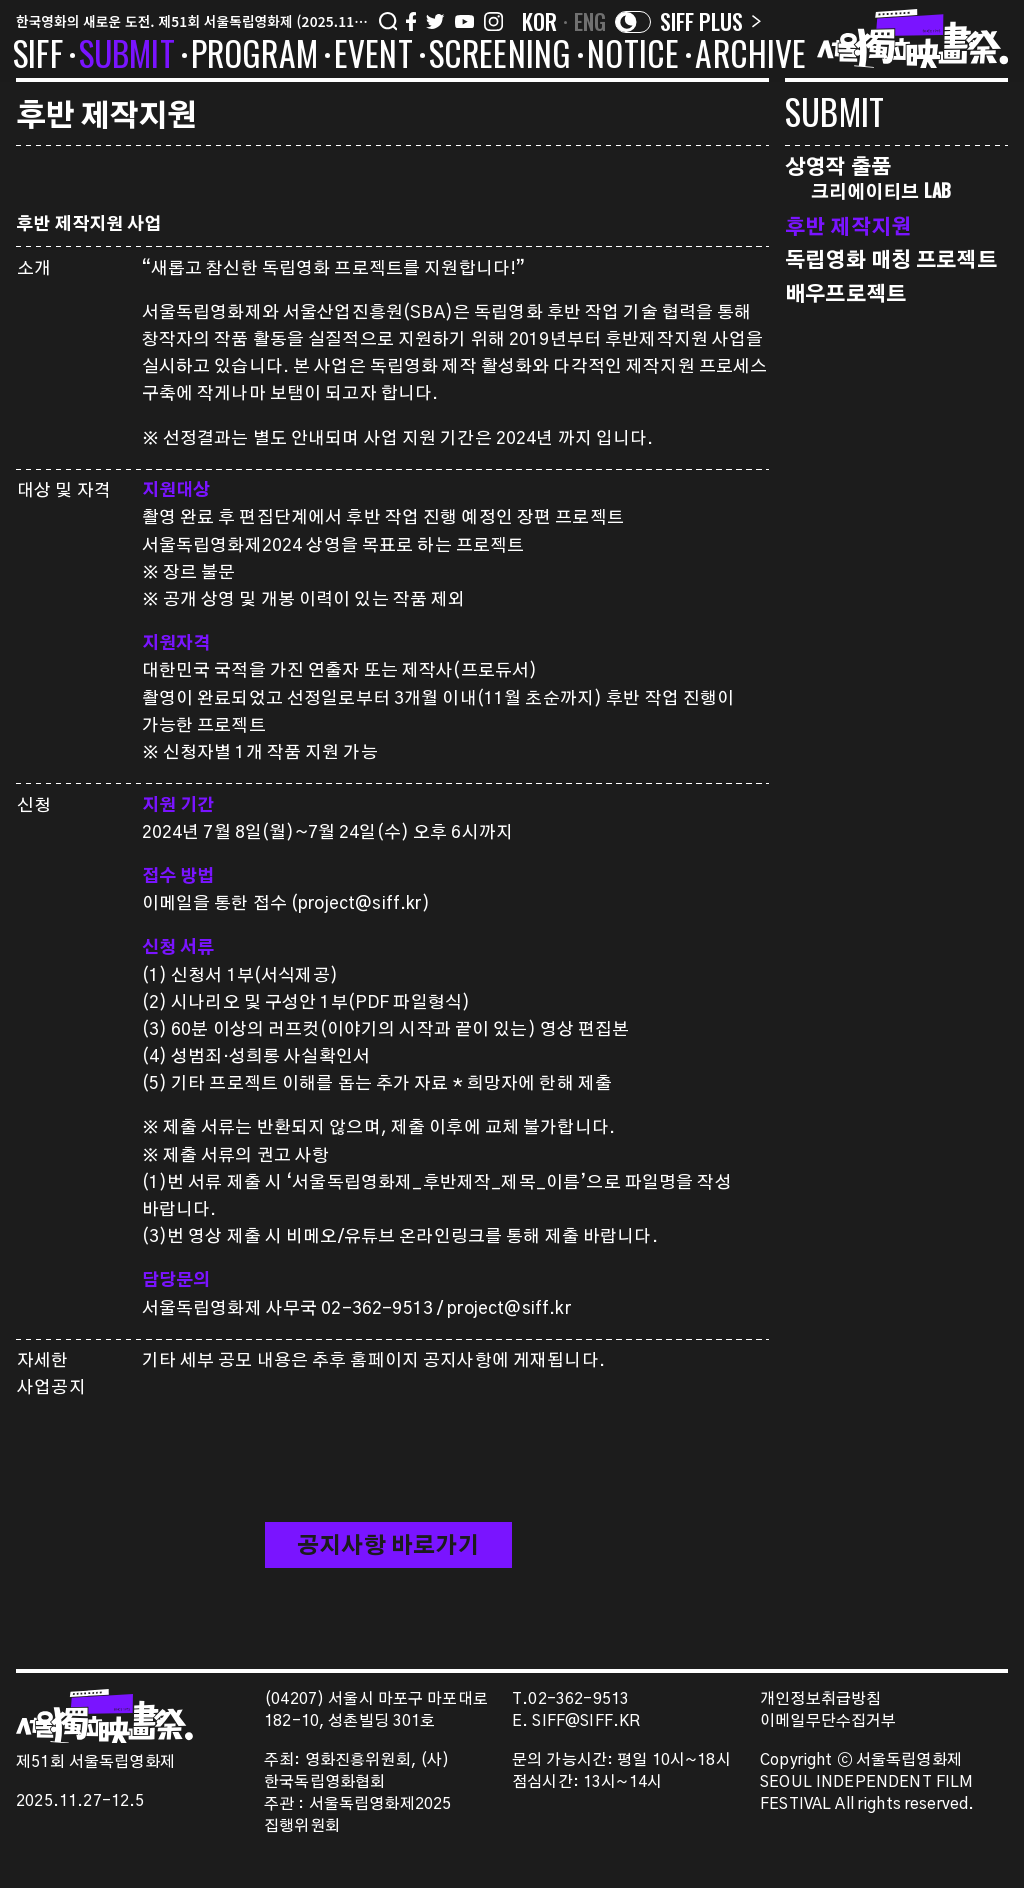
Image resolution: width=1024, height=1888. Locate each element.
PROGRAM (254, 57)
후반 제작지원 (848, 225)
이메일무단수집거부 (828, 1721)
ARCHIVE (750, 57)
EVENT (373, 57)
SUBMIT (127, 57)
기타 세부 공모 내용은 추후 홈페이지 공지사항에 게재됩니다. (373, 1360)
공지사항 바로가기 (388, 1546)
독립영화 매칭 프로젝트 (891, 258)
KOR (540, 21)
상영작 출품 (838, 165)
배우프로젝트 (845, 292)
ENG (590, 21)
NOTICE (633, 57)
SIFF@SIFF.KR (586, 1721)
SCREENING (500, 57)
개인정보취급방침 (820, 1699)
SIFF (38, 57)
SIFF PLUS (710, 21)
